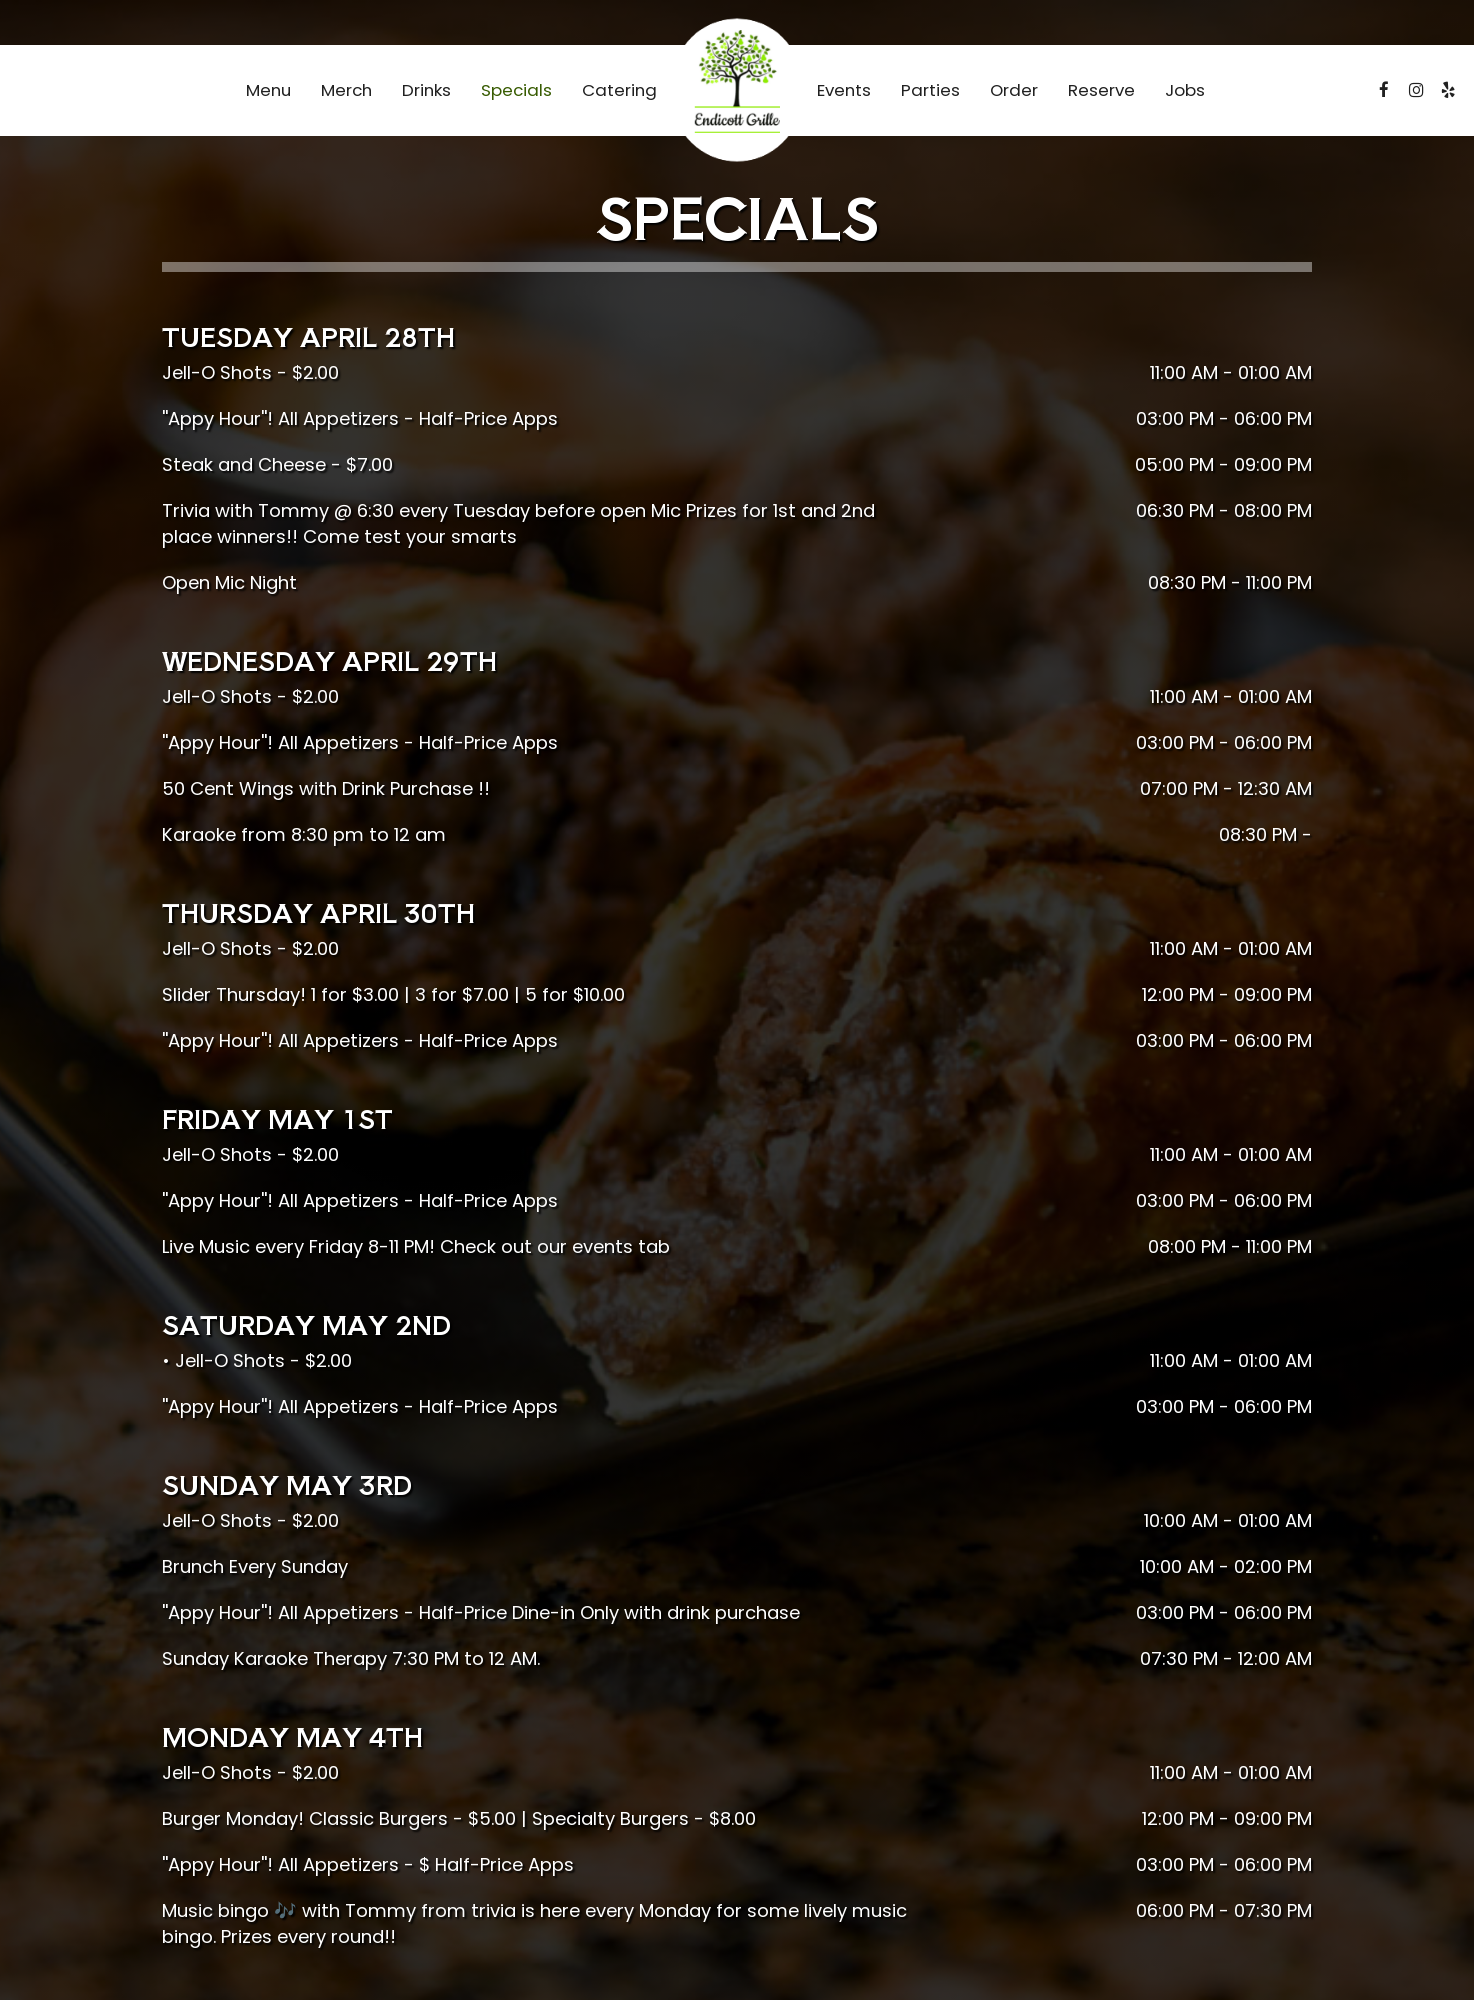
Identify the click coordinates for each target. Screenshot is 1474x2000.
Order (1014, 90)
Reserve (1101, 90)
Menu (268, 90)
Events (844, 90)
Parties (930, 90)
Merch (346, 90)
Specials (516, 90)
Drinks (426, 90)
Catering (619, 90)
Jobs (1185, 90)
